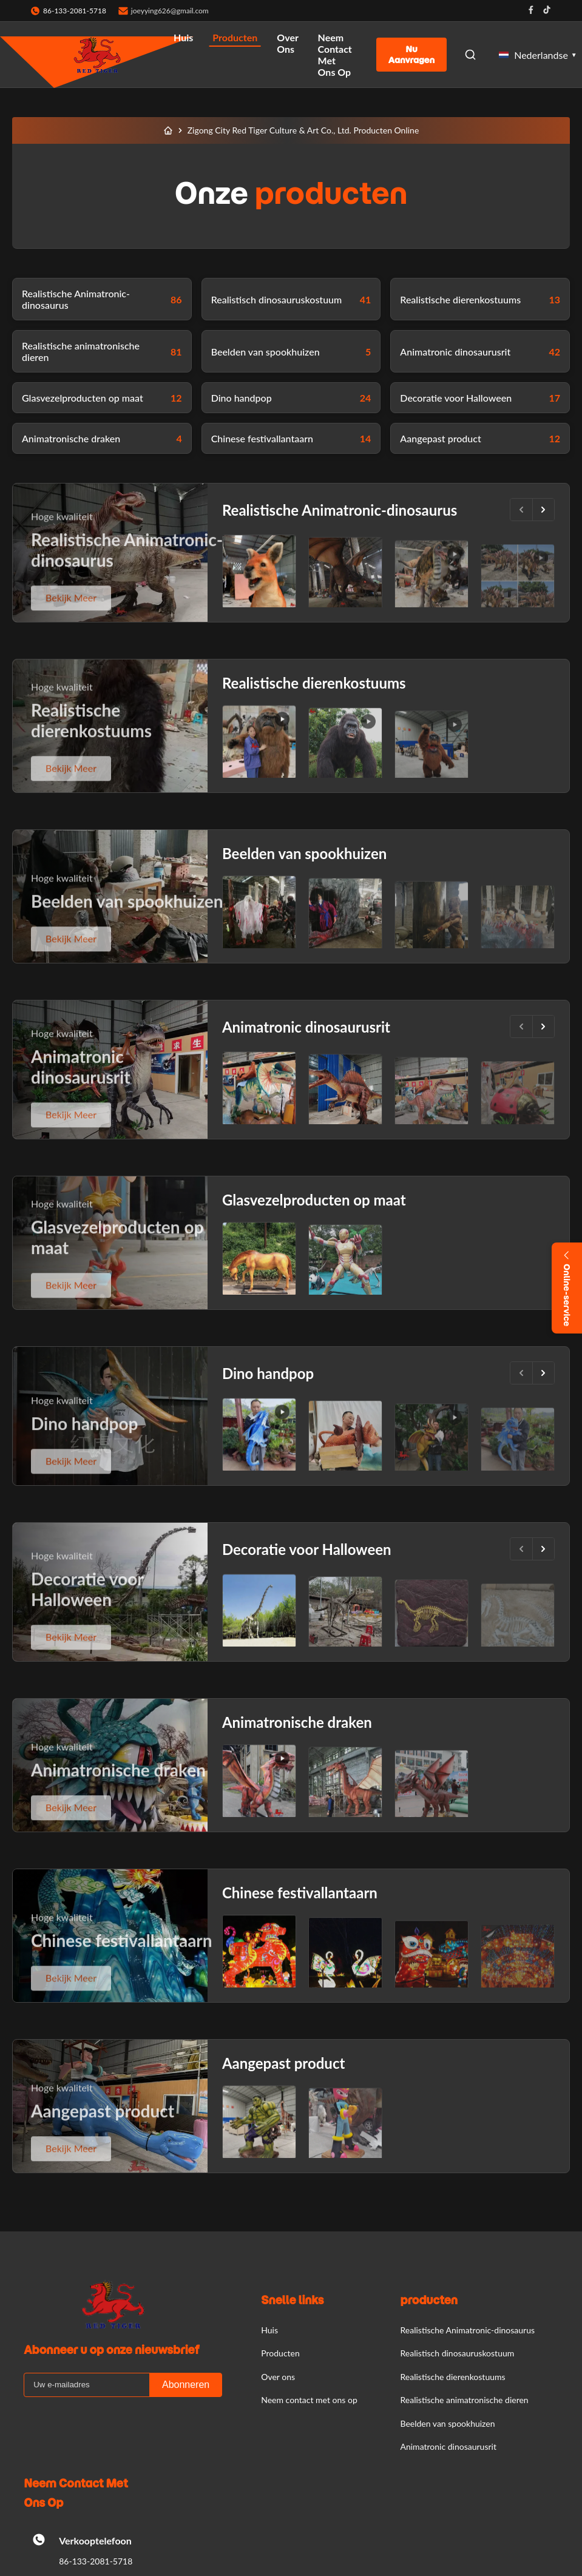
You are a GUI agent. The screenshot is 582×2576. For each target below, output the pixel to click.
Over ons (287, 43)
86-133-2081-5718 (95, 2561)
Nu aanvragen (411, 55)
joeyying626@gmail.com (170, 10)
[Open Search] (470, 55)
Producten (234, 37)
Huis (183, 37)
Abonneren (185, 2384)
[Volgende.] (543, 510)
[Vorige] (521, 510)
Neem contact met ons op (335, 55)
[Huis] (168, 130)
